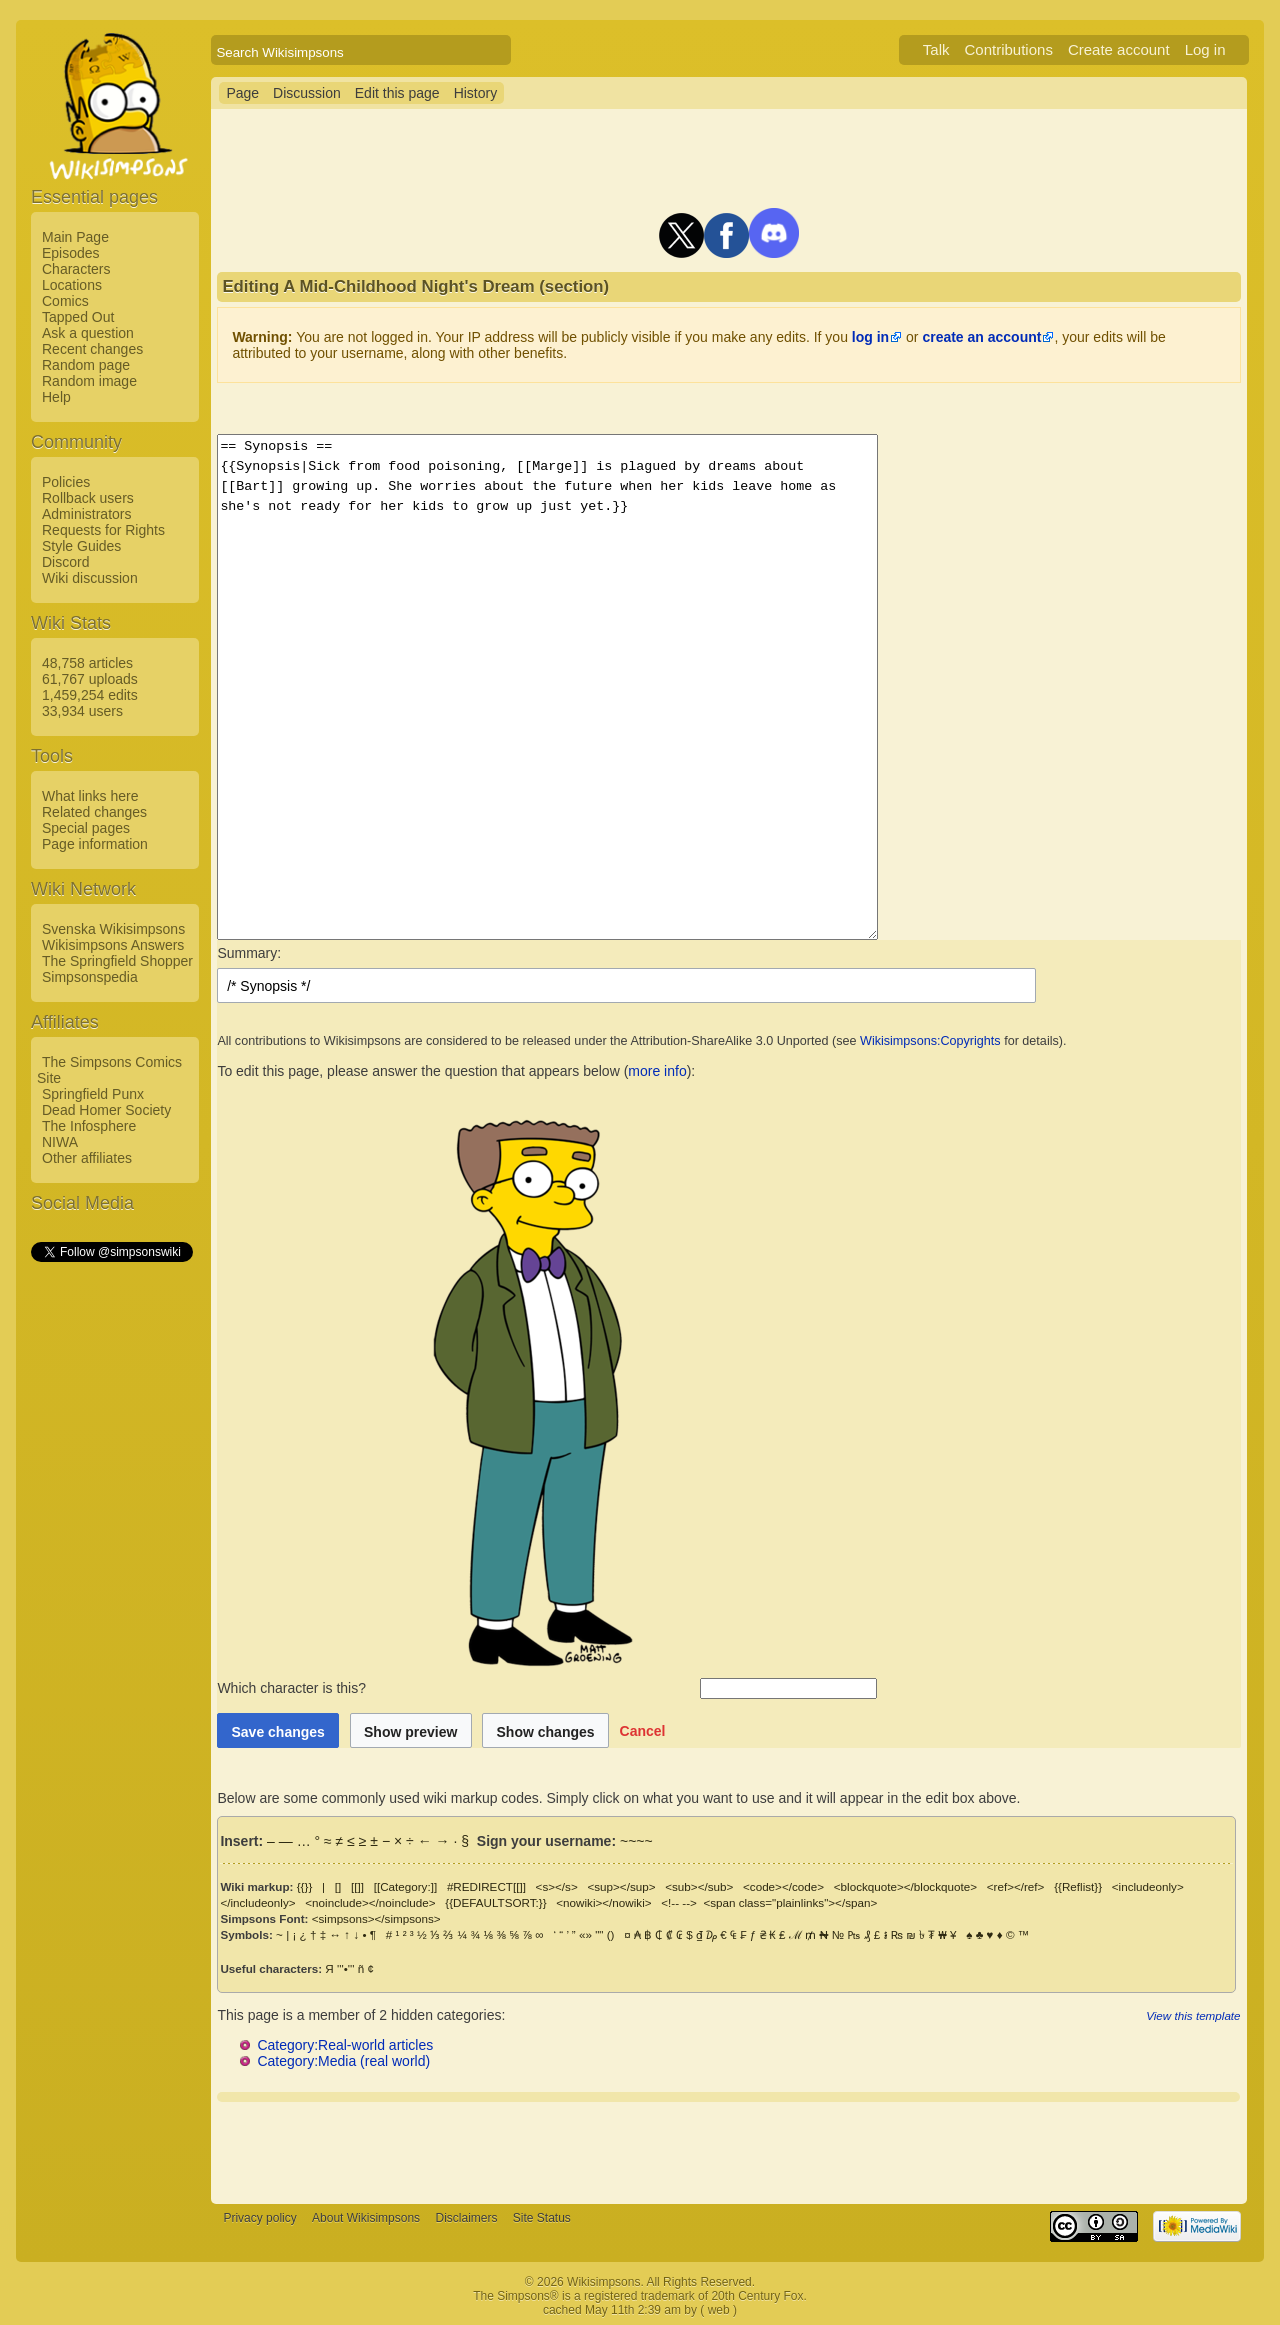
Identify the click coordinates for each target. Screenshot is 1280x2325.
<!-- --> (679, 1902)
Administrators (86, 514)
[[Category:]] (406, 1886)
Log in (1205, 49)
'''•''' (345, 1968)
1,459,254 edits (90, 695)
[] (338, 1886)
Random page (86, 365)
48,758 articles (87, 663)
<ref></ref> (1016, 1886)
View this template (1193, 2015)
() (611, 1934)
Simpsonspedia (90, 977)
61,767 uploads (90, 679)
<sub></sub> (699, 1886)
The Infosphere (89, 1126)
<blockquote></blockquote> (905, 1886)
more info (657, 1071)
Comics (65, 301)
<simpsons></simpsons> (376, 1918)
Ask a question (88, 333)
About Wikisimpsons (366, 2218)
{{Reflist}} (1078, 1886)
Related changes (94, 812)
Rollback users (88, 498)
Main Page (75, 237)
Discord (65, 562)
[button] (643, 1730)
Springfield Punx (93, 1094)
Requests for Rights (103, 530)
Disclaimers (466, 2218)
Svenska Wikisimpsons (113, 929)
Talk (936, 49)
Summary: (249, 953)
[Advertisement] (111, 1565)
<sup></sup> (621, 1886)
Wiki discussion (90, 578)
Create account (1119, 49)
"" (599, 1934)
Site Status (542, 2218)
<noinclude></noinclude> (370, 1902)
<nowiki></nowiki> (603, 1902)
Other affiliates (87, 1158)
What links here (90, 796)
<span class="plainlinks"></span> (790, 1902)
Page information (95, 844)
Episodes (71, 253)
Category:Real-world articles (345, 2045)
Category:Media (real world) (343, 2061)
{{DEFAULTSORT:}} (495, 1902)
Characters (76, 269)
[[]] (357, 1886)
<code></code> (783, 1886)
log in (870, 337)
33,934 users (82, 711)
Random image (89, 381)
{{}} (305, 1886)
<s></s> (557, 1886)
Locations (72, 285)
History (476, 93)
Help (56, 397)
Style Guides (81, 546)
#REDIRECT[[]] (486, 1886)
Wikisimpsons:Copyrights (930, 1041)
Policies (66, 482)
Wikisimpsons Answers (113, 945)
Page (242, 93)
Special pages (86, 828)
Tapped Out (78, 317)
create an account (981, 337)
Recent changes (92, 349)
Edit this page (397, 93)
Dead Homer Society (106, 1110)
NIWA (60, 1142)
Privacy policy (259, 2218)
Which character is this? (456, 1688)
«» (585, 1934)
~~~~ (636, 1841)
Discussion (307, 93)
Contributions (1009, 49)
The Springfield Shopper (117, 961)
